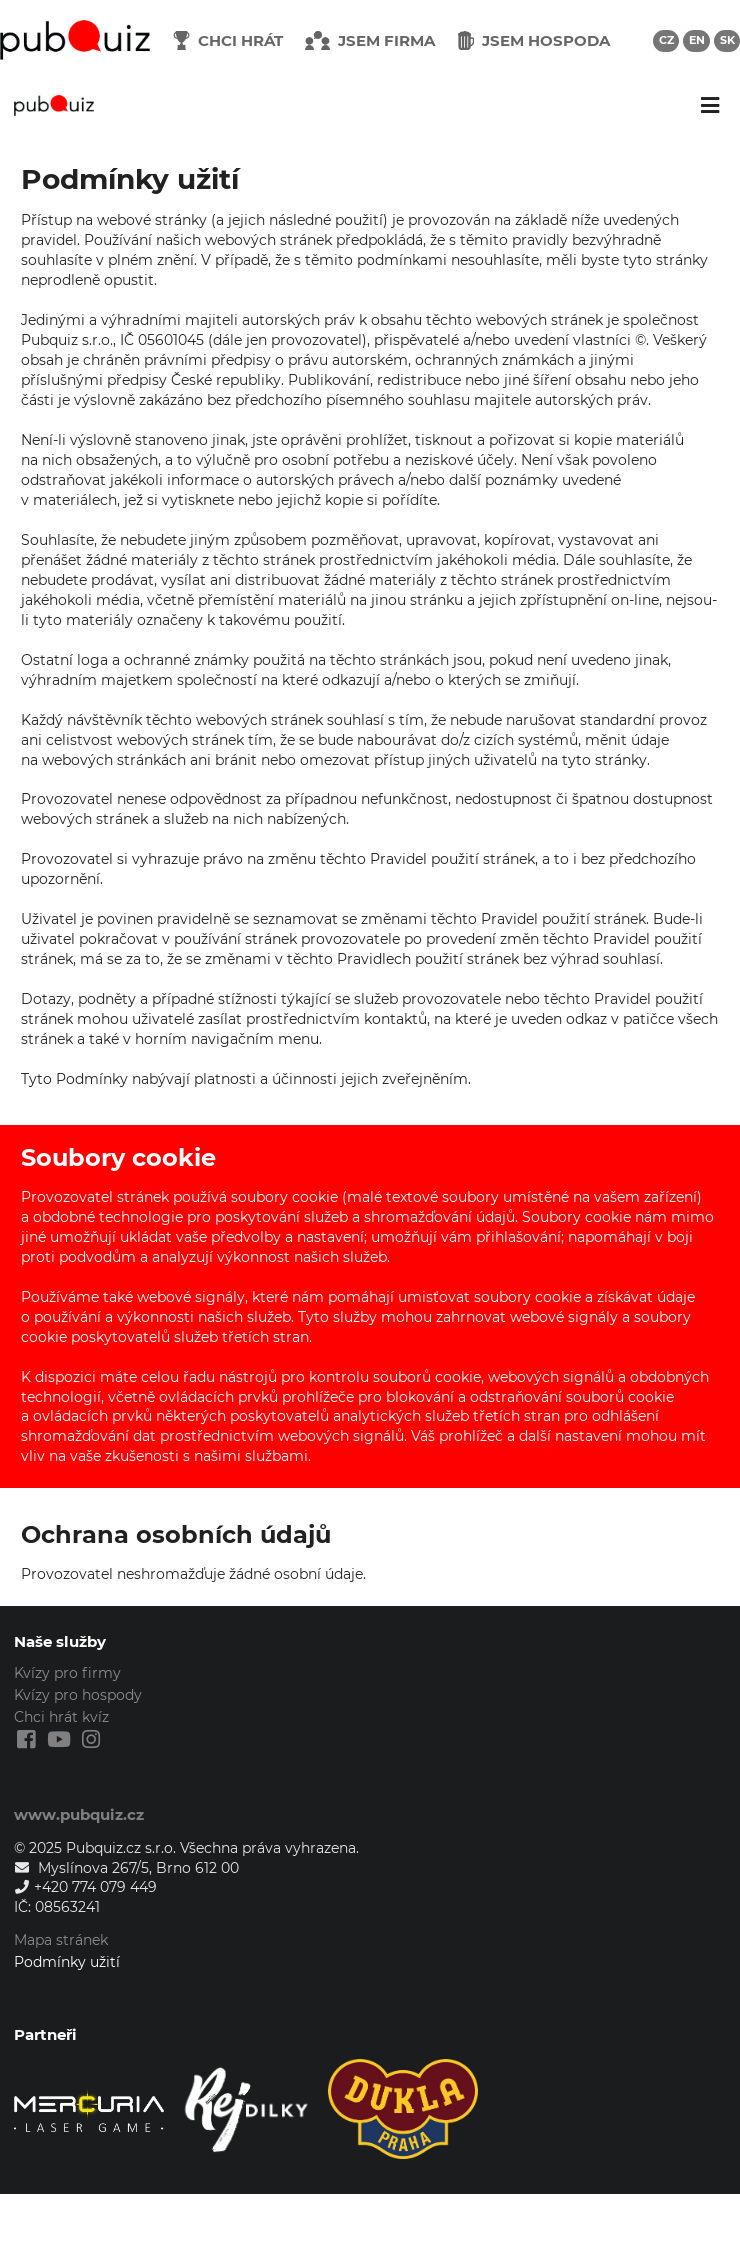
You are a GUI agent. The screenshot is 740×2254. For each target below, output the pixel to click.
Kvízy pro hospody (78, 1695)
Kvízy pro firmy (67, 1673)
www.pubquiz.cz (79, 1814)
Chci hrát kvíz (61, 1717)
